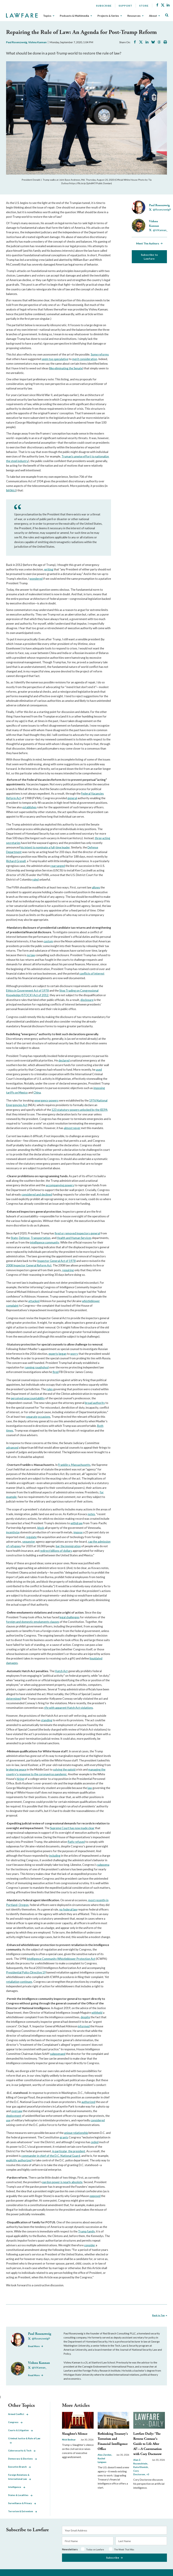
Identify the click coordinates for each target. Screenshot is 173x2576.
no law (31, 955)
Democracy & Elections (22, 2458)
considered (98, 2120)
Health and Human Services (74, 1238)
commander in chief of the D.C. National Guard (50, 2155)
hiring (20, 1779)
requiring (68, 1270)
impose (78, 1532)
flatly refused (76, 1841)
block (40, 1527)
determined (13, 1698)
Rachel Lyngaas (102, 2460)
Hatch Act (61, 1671)
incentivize (13, 1532)
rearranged (57, 866)
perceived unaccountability (28, 1398)
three (98, 838)
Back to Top (158, 2315)
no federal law (68, 1909)
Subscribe (104, 5)
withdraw (76, 1523)
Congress (15, 2422)
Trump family (86, 2231)
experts (53, 1353)
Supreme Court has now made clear (72, 1828)
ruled (35, 879)
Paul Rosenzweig (16, 42)
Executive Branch (19, 2466)
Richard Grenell (16, 861)
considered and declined (36, 1194)
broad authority (95, 1403)
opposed (95, 2196)
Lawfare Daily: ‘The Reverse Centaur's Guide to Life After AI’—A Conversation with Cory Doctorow (147, 2444)
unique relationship (76, 2133)
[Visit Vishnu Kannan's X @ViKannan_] (158, 230)
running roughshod (37, 1367)
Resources (134, 15)
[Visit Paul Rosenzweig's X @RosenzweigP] (160, 209)
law (90, 1788)
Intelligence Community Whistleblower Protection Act (61, 1958)
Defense (24, 1238)
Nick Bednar (69, 2439)
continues (26, 1981)
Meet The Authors (147, 243)
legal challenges (69, 1617)
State (14, 1238)
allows (96, 887)
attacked (34, 1301)
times (9, 1430)
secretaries (13, 843)
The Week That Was (124, 2549)
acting (106, 838)
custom (48, 941)
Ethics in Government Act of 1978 (27, 990)
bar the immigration (68, 1546)
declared (64, 1060)
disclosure (86, 1000)
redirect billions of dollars (56, 1550)
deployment (13, 2115)
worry (74, 1353)
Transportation (40, 1238)
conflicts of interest (91, 973)
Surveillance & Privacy (22, 2503)
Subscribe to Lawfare (149, 256)
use (8, 2120)
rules (49, 1389)
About (153, 15)
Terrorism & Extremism (22, 2511)
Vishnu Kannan (37, 42)
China (37, 1092)
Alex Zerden (105, 2454)
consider (89, 2245)
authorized (88, 2102)
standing (46, 1720)
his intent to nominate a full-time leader (45, 847)
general (72, 798)
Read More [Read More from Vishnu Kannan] (34, 2375)
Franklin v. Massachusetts (74, 1465)
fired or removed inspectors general (77, 1233)
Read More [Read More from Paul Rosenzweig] (34, 2346)
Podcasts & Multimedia (74, 15)
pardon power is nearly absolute (62, 2182)
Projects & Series (108, 15)
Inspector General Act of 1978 (56, 1261)
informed (84, 2026)
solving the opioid (64, 1769)
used (99, 1069)
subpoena (103, 1864)
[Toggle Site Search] (166, 15)
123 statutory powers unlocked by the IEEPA (80, 1110)
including (54, 1855)
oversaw (16, 2111)
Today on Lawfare (95, 2549)
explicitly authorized (19, 2160)
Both (100, 1426)
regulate (31, 1537)
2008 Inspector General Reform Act (29, 1265)
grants (64, 2137)
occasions (44, 1416)
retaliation (12, 1981)
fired (56, 1372)
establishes (29, 807)
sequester (28, 1541)
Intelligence (16, 2487)
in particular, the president (68, 2151)
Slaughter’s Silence (74, 2434)
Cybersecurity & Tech (21, 2450)
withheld (96, 2012)
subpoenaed (57, 2054)
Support (125, 5)
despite (85, 2017)
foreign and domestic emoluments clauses (32, 1622)
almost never (72, 1128)
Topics (47, 15)
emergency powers (46, 1100)
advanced (12, 1447)
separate (31, 1416)
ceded (94, 2142)
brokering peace (16, 1769)
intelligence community (44, 1242)
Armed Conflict (18, 2414)
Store (144, 5)
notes (91, 1514)
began (62, 1353)
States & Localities (20, 2495)
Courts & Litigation (20, 2430)
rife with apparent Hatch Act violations (68, 1707)
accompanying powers (60, 1185)
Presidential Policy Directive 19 (26, 1972)
